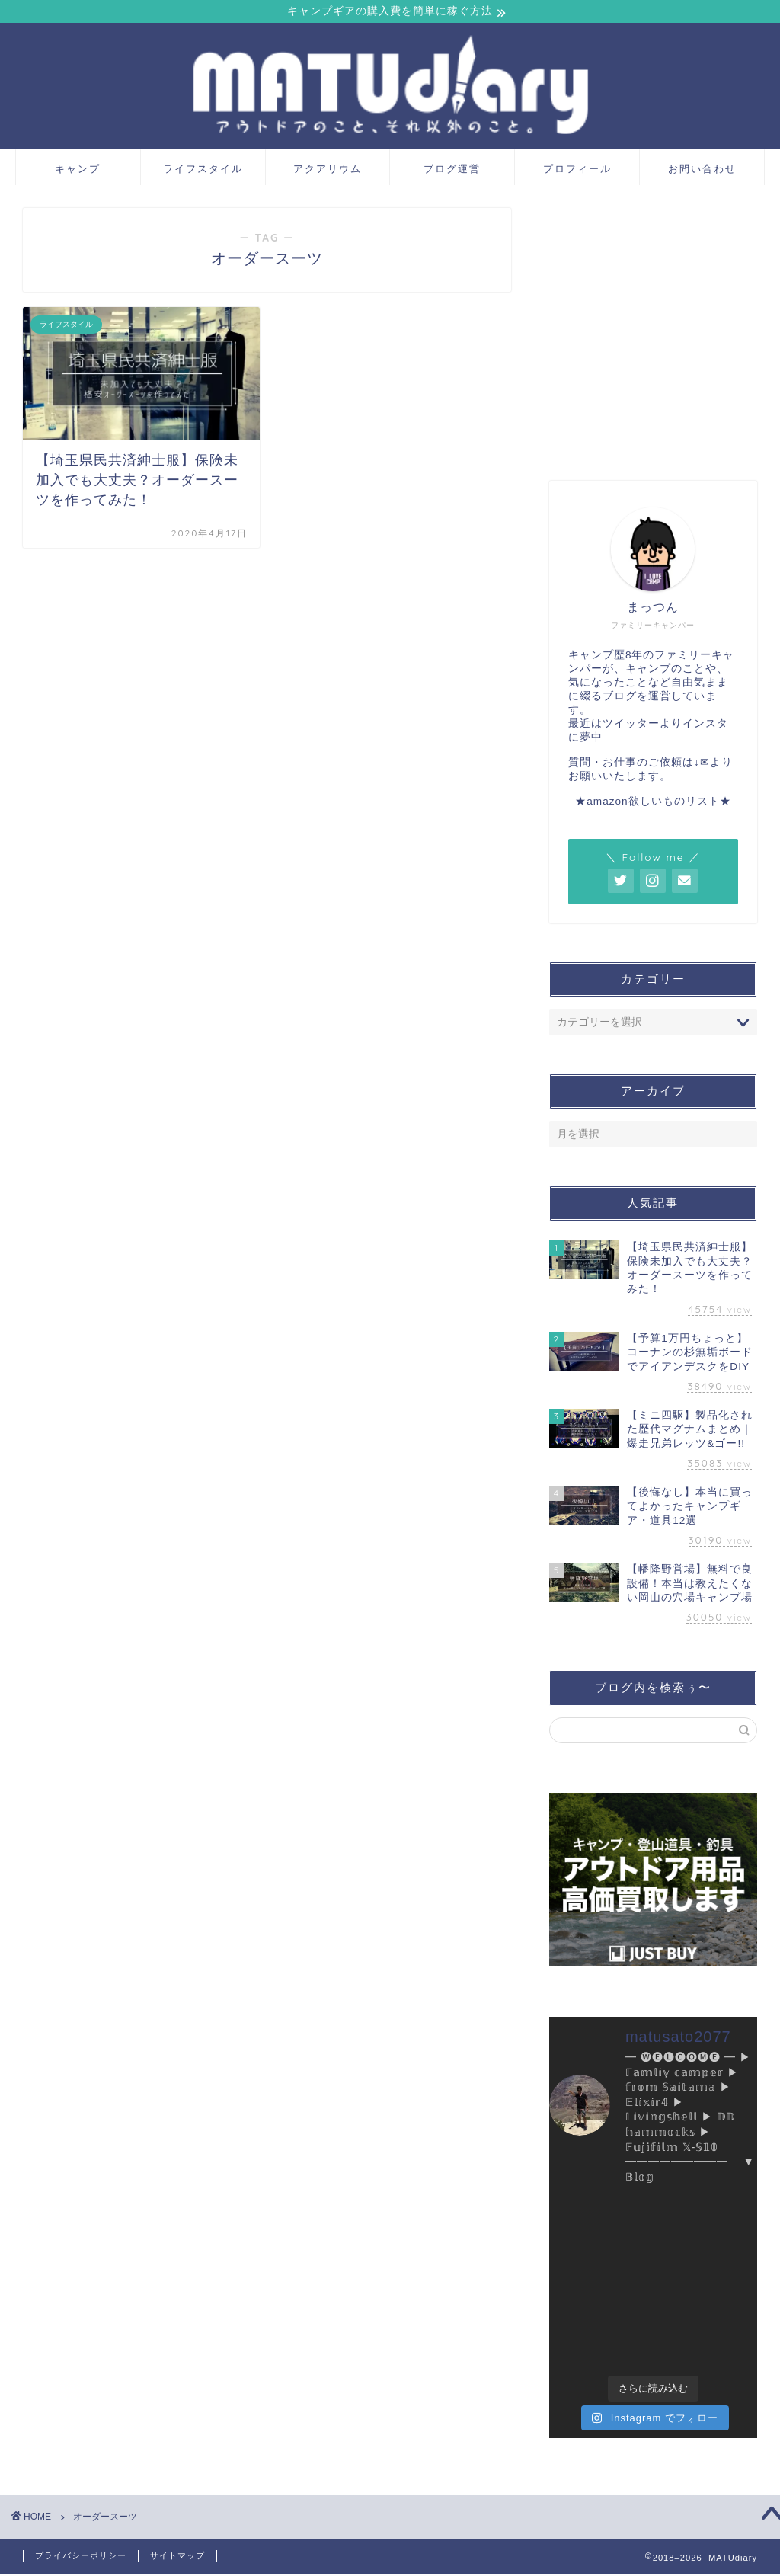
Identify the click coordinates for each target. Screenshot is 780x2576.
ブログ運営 (452, 170)
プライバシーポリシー (80, 2557)
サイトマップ (177, 2557)
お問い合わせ (702, 170)
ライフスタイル (203, 170)
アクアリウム (327, 170)
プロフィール (577, 170)
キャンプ (78, 170)
